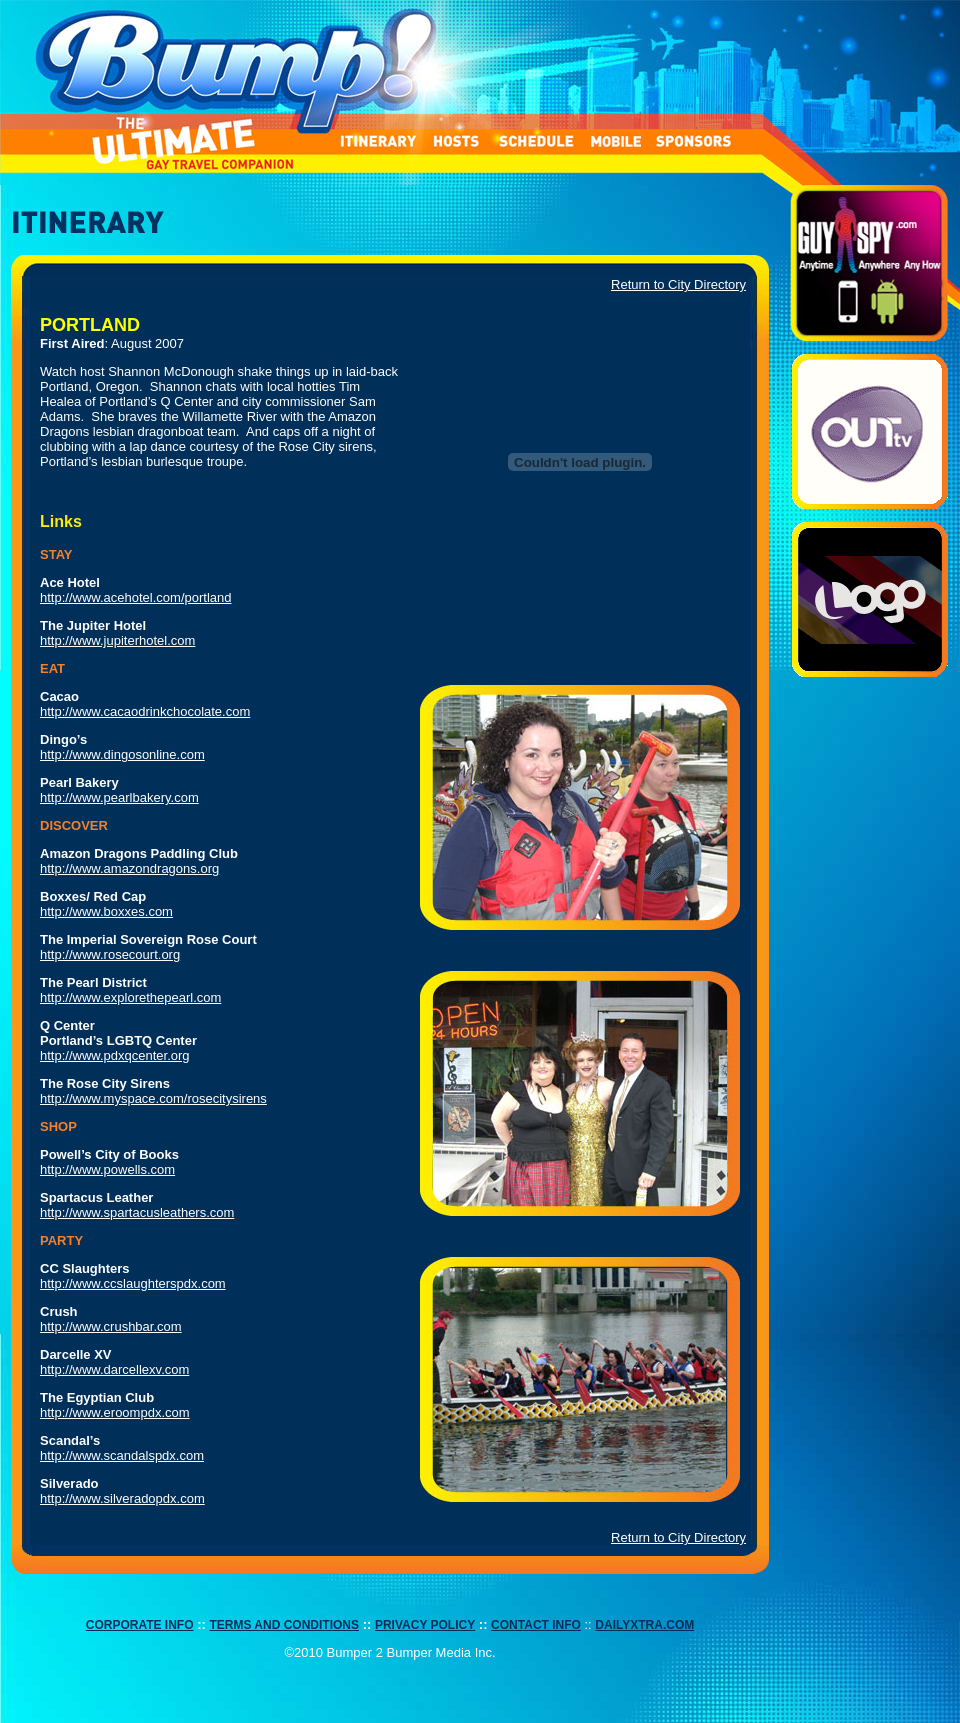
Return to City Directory (678, 284)
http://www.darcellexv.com (114, 1369)
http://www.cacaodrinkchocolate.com (145, 711)
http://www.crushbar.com (111, 1326)
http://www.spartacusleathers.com (137, 1212)
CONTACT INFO (536, 1625)
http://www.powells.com (107, 1169)
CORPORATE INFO (140, 1625)
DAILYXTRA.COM (644, 1625)
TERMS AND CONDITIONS (284, 1625)
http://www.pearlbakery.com (119, 797)
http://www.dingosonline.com (122, 754)
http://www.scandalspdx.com (122, 1455)
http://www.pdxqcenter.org (115, 1055)
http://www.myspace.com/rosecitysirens (153, 1098)
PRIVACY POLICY (425, 1625)
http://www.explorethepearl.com (130, 997)
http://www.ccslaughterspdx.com (133, 1283)
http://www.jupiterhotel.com (117, 640)
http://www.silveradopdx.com (122, 1498)
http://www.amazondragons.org (129, 868)
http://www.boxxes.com (106, 911)
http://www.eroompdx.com (115, 1412)
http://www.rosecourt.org (110, 954)
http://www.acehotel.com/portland (136, 597)
